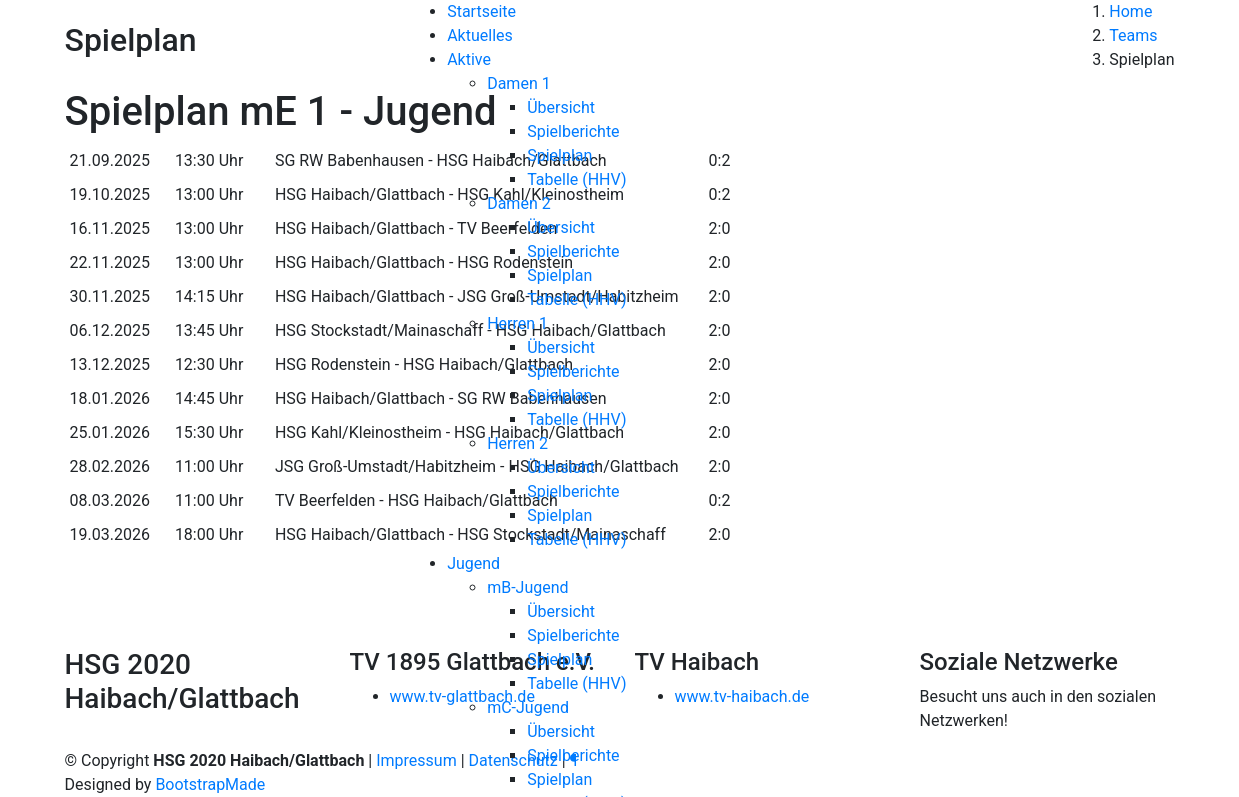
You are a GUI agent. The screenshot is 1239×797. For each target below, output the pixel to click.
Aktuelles (480, 35)
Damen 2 (519, 203)
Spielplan (559, 155)
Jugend (473, 563)
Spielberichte (573, 131)
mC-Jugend (528, 707)
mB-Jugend (527, 587)
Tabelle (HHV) (576, 179)
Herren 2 (517, 443)
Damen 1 (519, 83)
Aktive (469, 59)
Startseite (481, 11)
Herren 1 (517, 323)
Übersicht (561, 107)
